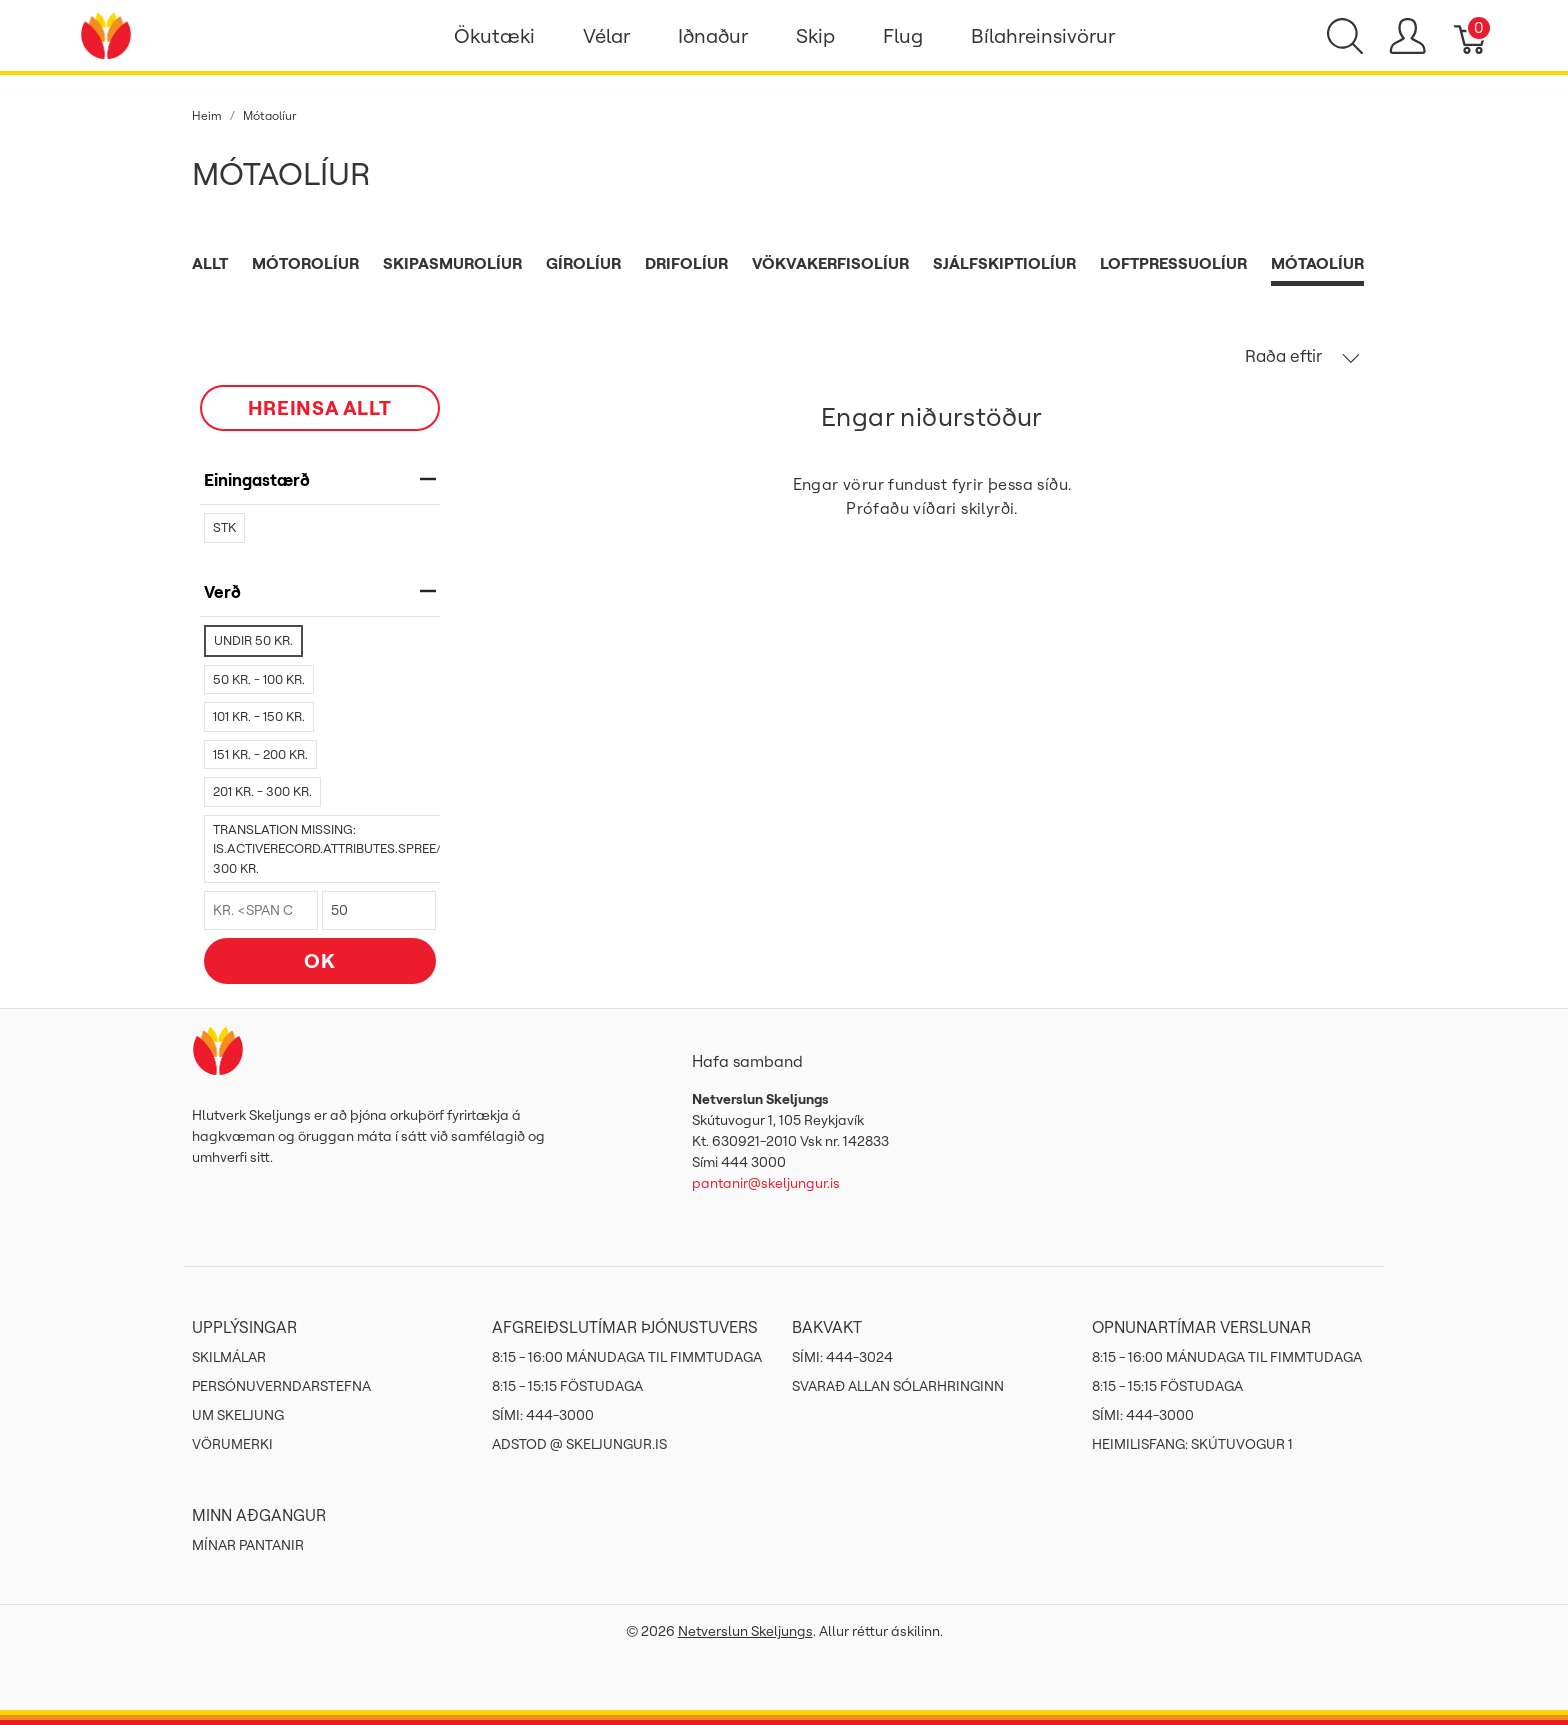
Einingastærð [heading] (320, 479)
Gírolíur (583, 263)
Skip (815, 35)
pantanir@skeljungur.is (766, 1183)
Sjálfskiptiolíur (1004, 263)
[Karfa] (1471, 36)
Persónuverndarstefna (281, 1386)
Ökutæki (494, 35)
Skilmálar (229, 1357)
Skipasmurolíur (452, 263)
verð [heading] (320, 591)
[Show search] (1345, 36)
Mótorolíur (305, 263)
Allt (210, 263)
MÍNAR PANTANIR (248, 1545)
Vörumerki (232, 1444)
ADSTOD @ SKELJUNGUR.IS (579, 1444)
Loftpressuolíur (1173, 263)
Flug (903, 35)
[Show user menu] (1407, 36)
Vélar (606, 35)
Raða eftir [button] (1302, 356)
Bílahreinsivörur (1043, 35)
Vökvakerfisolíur (830, 263)
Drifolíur (686, 263)
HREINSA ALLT (320, 407)
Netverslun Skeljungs (745, 1631)
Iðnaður (713, 35)
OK (320, 960)
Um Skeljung (238, 1415)
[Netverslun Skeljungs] (106, 34)
